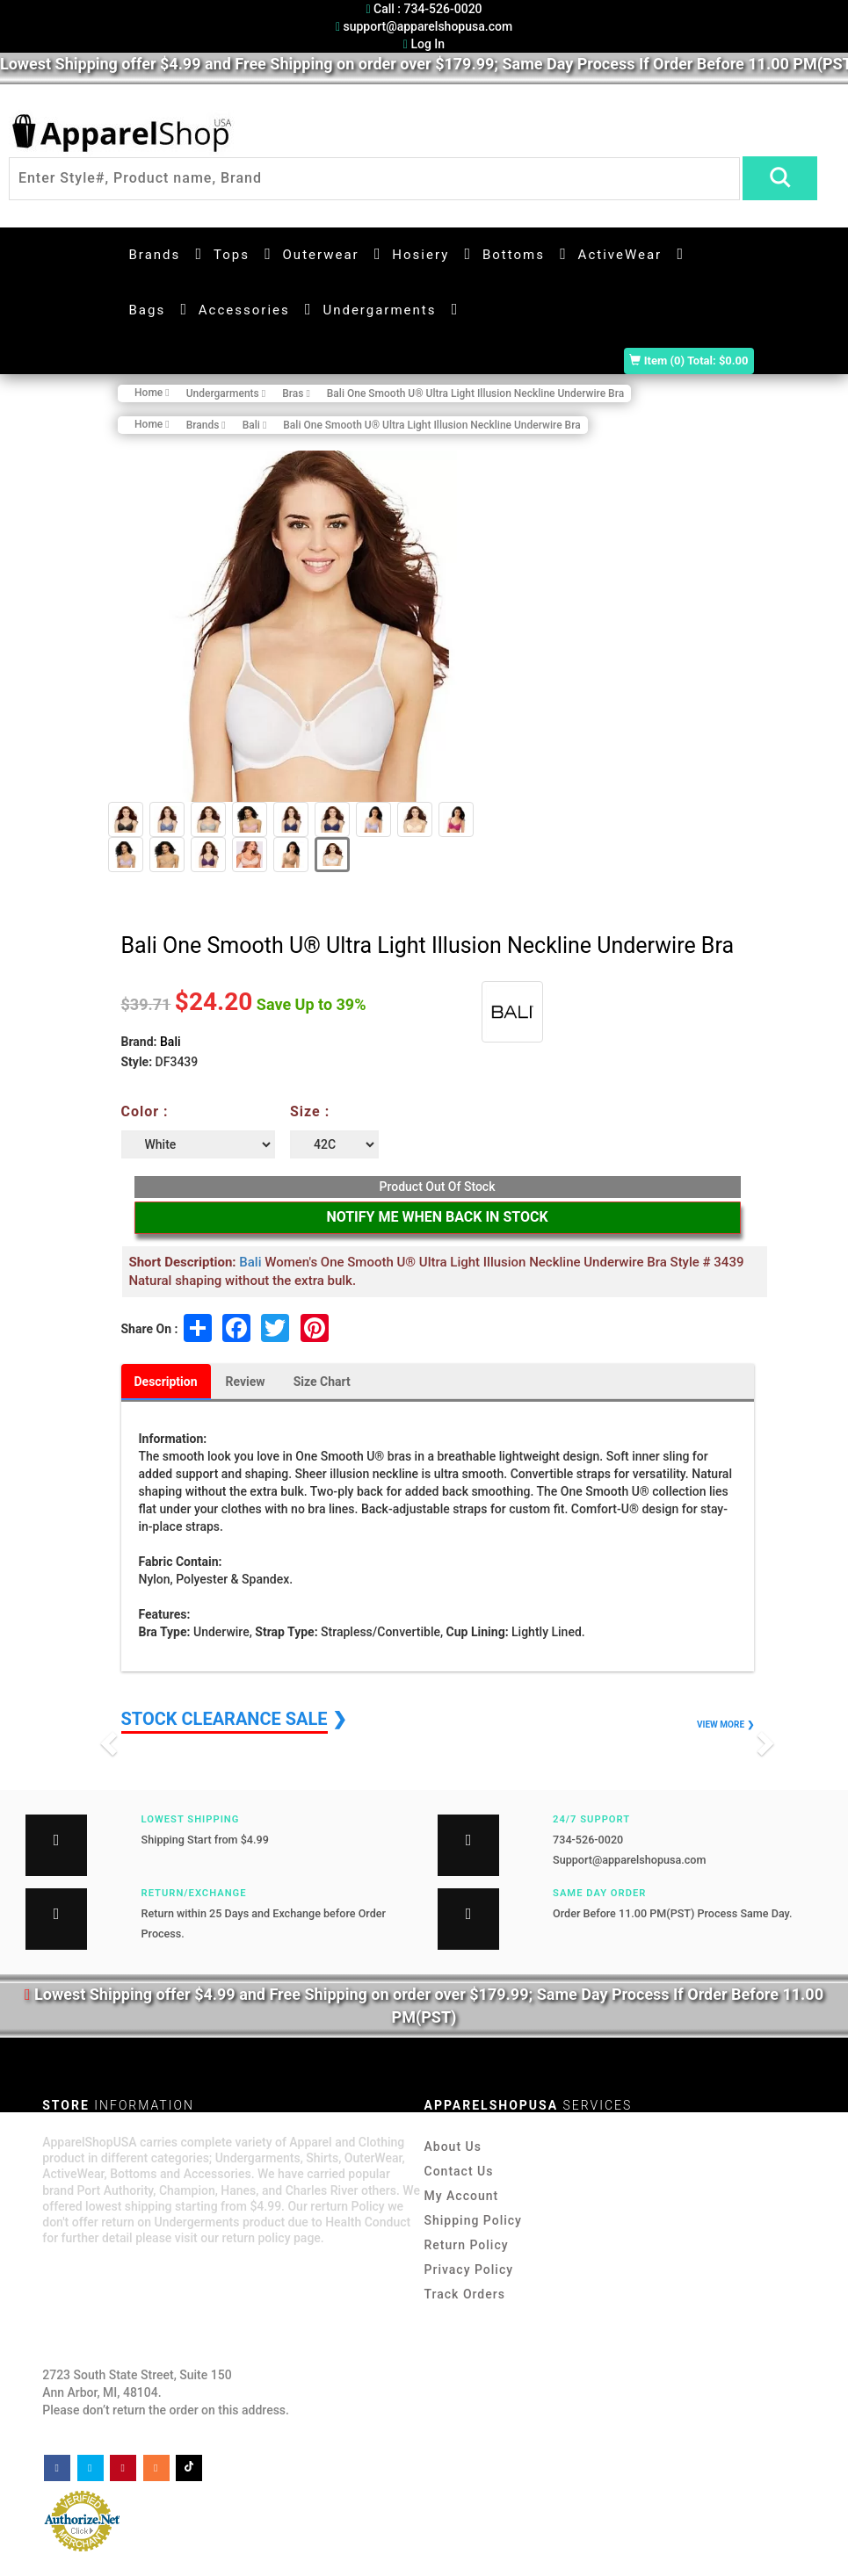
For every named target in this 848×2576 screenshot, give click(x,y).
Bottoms (513, 255)
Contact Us (459, 2171)
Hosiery (420, 255)
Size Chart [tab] (322, 1382)
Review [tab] (245, 1382)
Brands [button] (155, 255)
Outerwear (321, 255)
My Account (461, 2196)
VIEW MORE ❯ (725, 1724)
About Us (453, 2146)
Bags (147, 310)
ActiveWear (620, 255)
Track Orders (464, 2294)
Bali (170, 1042)
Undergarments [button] (379, 310)
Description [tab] (166, 1382)
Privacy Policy (469, 2269)
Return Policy (466, 2245)
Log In (424, 44)
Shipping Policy (473, 2220)
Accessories (244, 310)
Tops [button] (232, 255)
